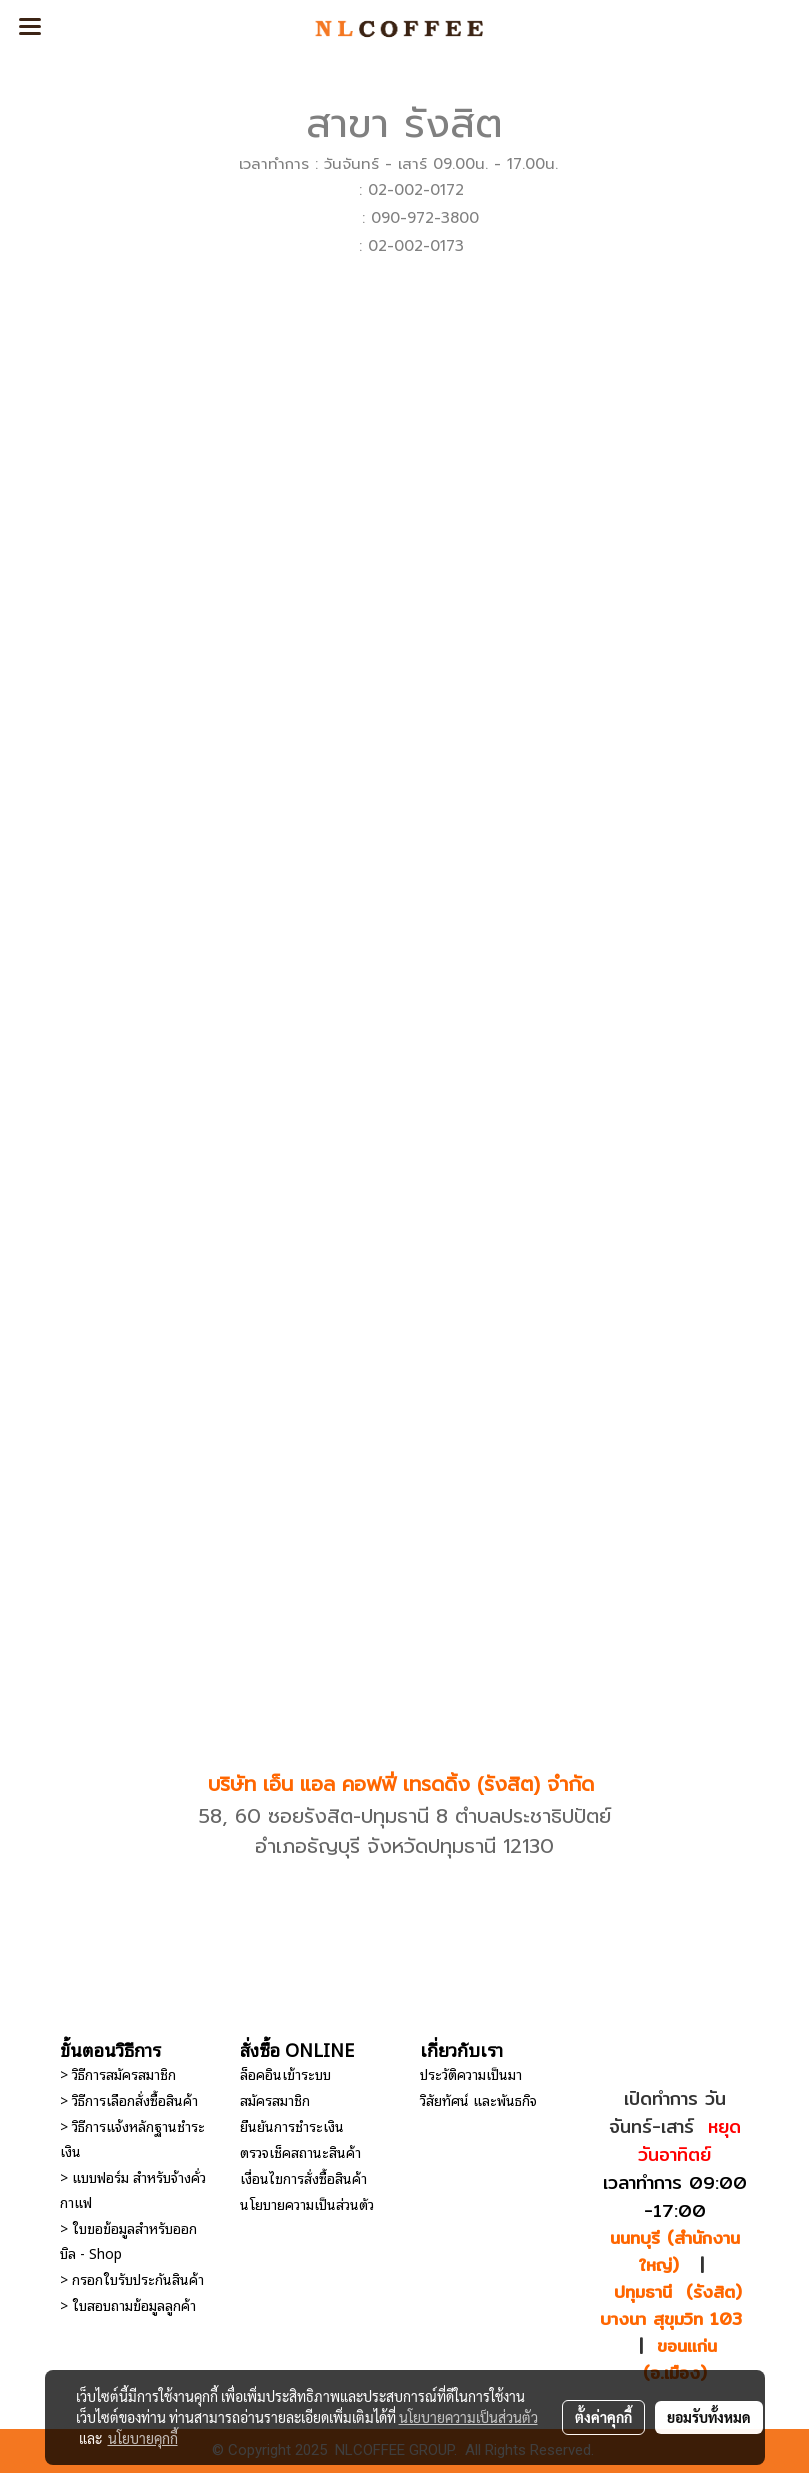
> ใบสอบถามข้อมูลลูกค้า (128, 2304)
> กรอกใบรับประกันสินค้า (132, 2278)
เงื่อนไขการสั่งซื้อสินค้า (303, 2177)
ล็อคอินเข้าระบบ (285, 2073)
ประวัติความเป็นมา (471, 2073)
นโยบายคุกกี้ (143, 2438)
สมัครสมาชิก (275, 2099)
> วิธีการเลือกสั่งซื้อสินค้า (129, 2099)
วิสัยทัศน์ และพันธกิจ (478, 2099)
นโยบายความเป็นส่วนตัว (307, 2203)
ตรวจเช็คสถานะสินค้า (300, 2151)
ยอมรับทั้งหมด (709, 2417)
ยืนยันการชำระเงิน (292, 2125)
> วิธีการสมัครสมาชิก (118, 2073)
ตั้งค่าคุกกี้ (603, 2417)
